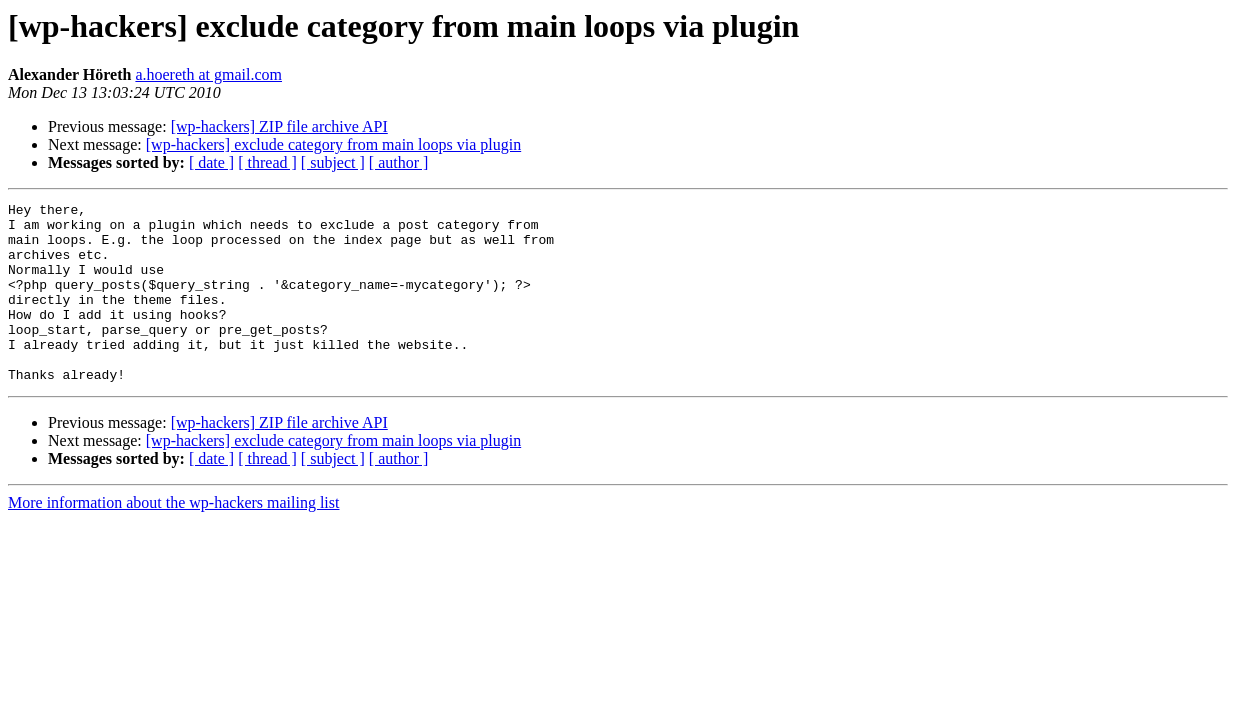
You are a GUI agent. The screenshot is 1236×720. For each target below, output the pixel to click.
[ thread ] (267, 162)
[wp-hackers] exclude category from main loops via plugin (333, 144)
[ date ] (211, 162)
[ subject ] (333, 162)
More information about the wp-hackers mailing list (173, 538)
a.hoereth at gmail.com (208, 74)
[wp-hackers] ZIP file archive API (279, 126)
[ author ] (399, 162)
